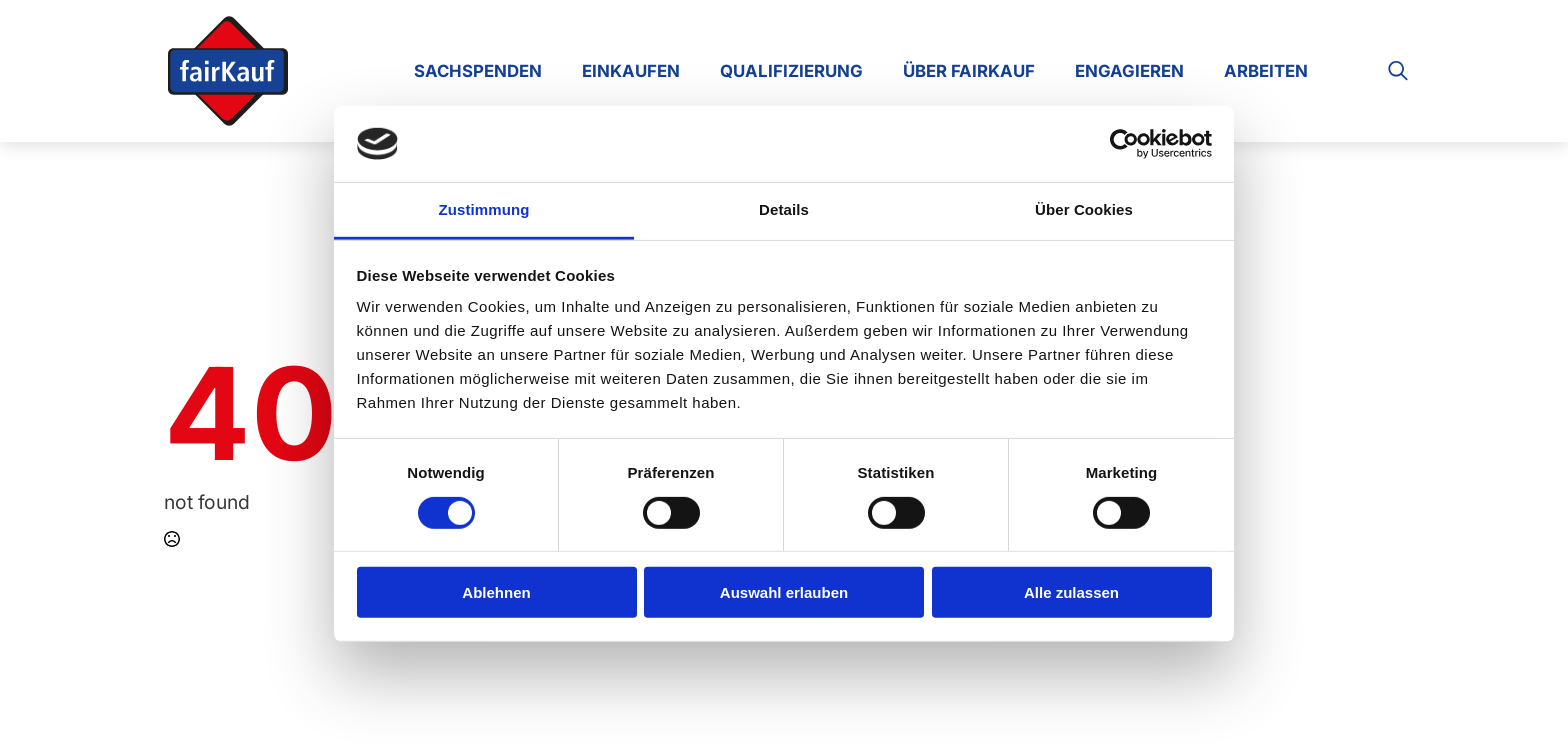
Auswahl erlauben (784, 592)
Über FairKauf (969, 71)
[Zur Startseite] (228, 71)
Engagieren (1129, 71)
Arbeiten (1266, 71)
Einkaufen (631, 71)
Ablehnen (496, 592)
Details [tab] (784, 209)
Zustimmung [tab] (484, 209)
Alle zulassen (1071, 592)
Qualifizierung (791, 71)
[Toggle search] (1398, 71)
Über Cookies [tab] (1084, 209)
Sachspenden (478, 71)
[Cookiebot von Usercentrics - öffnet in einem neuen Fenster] (1124, 144)
